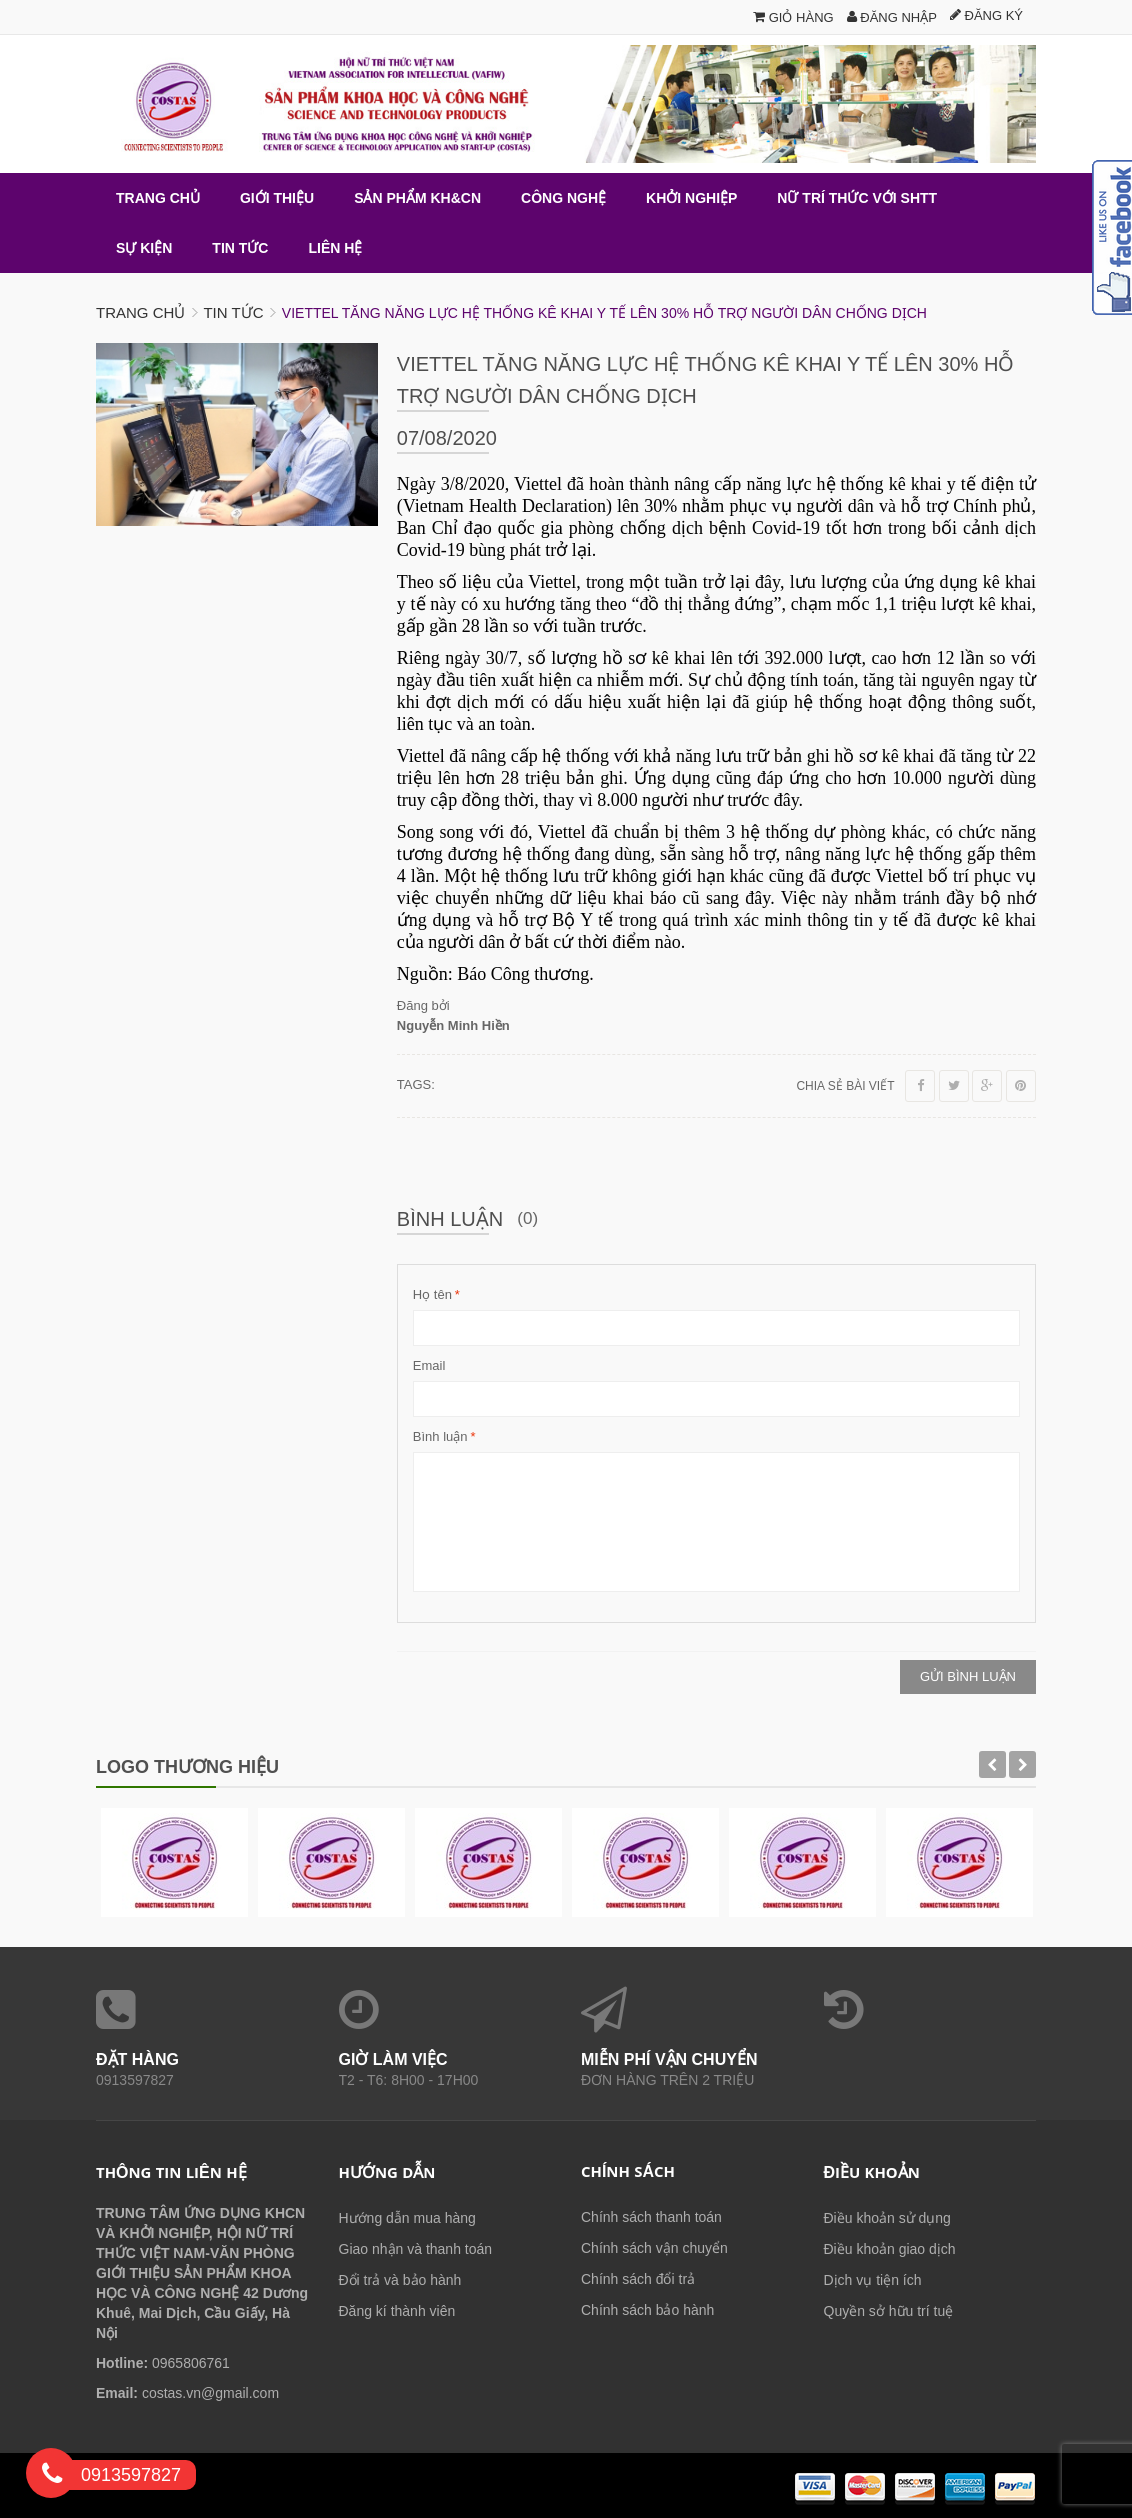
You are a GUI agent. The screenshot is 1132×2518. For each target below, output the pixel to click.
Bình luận (440, 1437)
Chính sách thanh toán (651, 2217)
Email (429, 1365)
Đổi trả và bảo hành (400, 2280)
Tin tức (233, 312)
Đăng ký (986, 15)
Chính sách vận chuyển (654, 2248)
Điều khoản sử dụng (887, 2218)
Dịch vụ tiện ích (873, 2280)
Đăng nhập (892, 17)
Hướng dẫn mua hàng (407, 2218)
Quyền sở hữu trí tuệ (889, 2311)
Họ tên (432, 1295)
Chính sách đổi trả (638, 2279)
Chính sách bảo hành (647, 2310)
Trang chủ (140, 312)
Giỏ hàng (793, 17)
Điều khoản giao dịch (890, 2249)
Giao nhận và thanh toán (416, 2249)
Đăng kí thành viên (397, 2311)
